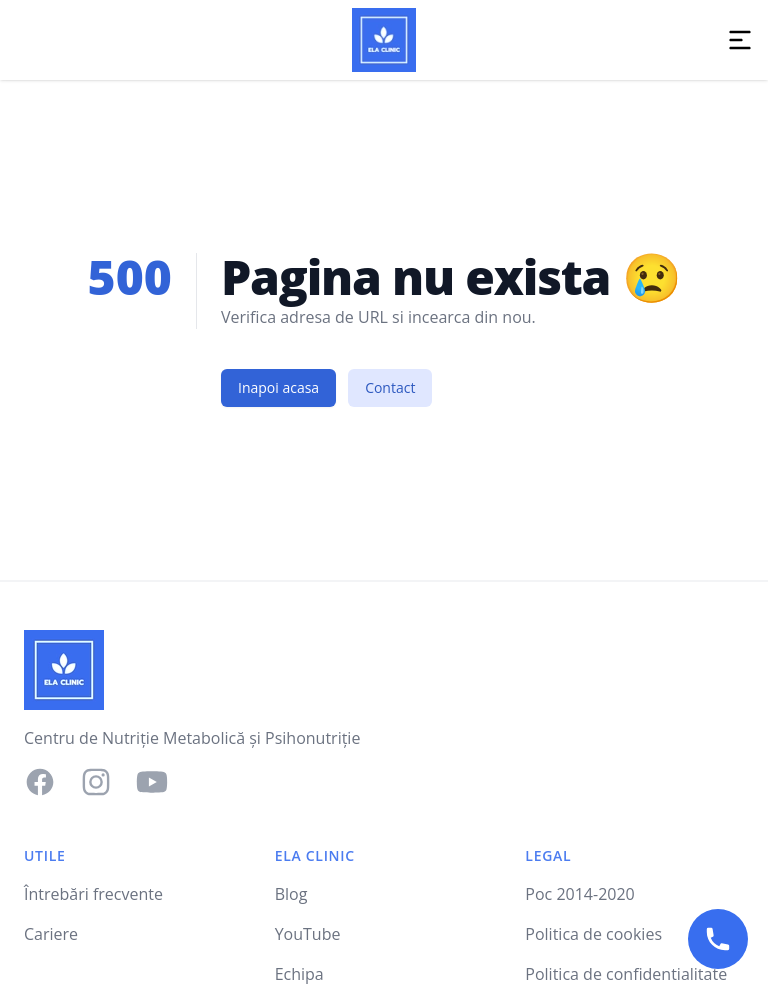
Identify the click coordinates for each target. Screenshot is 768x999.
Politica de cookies (593, 934)
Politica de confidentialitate (626, 974)
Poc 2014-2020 (579, 894)
